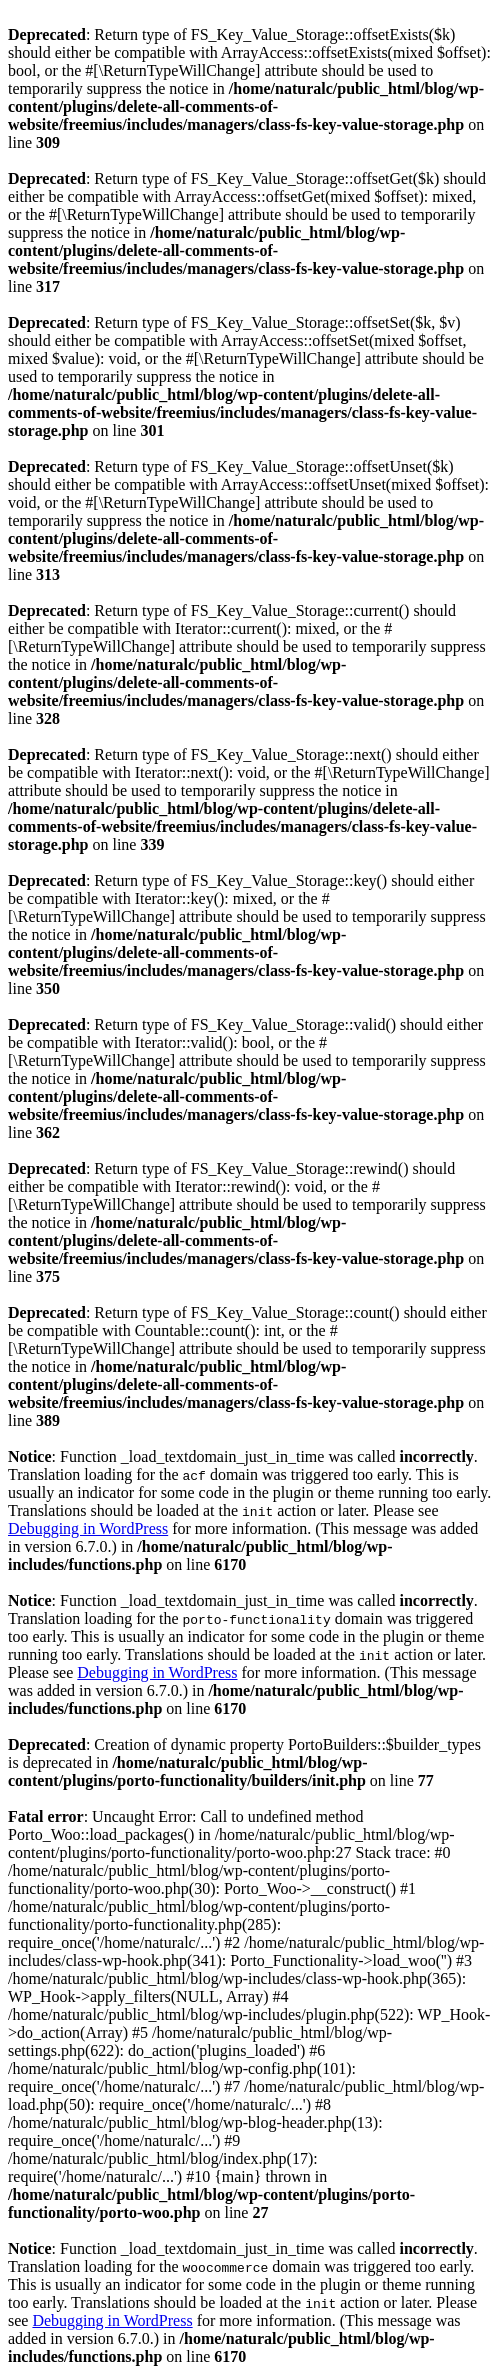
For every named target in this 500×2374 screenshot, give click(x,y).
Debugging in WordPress (88, 1528)
